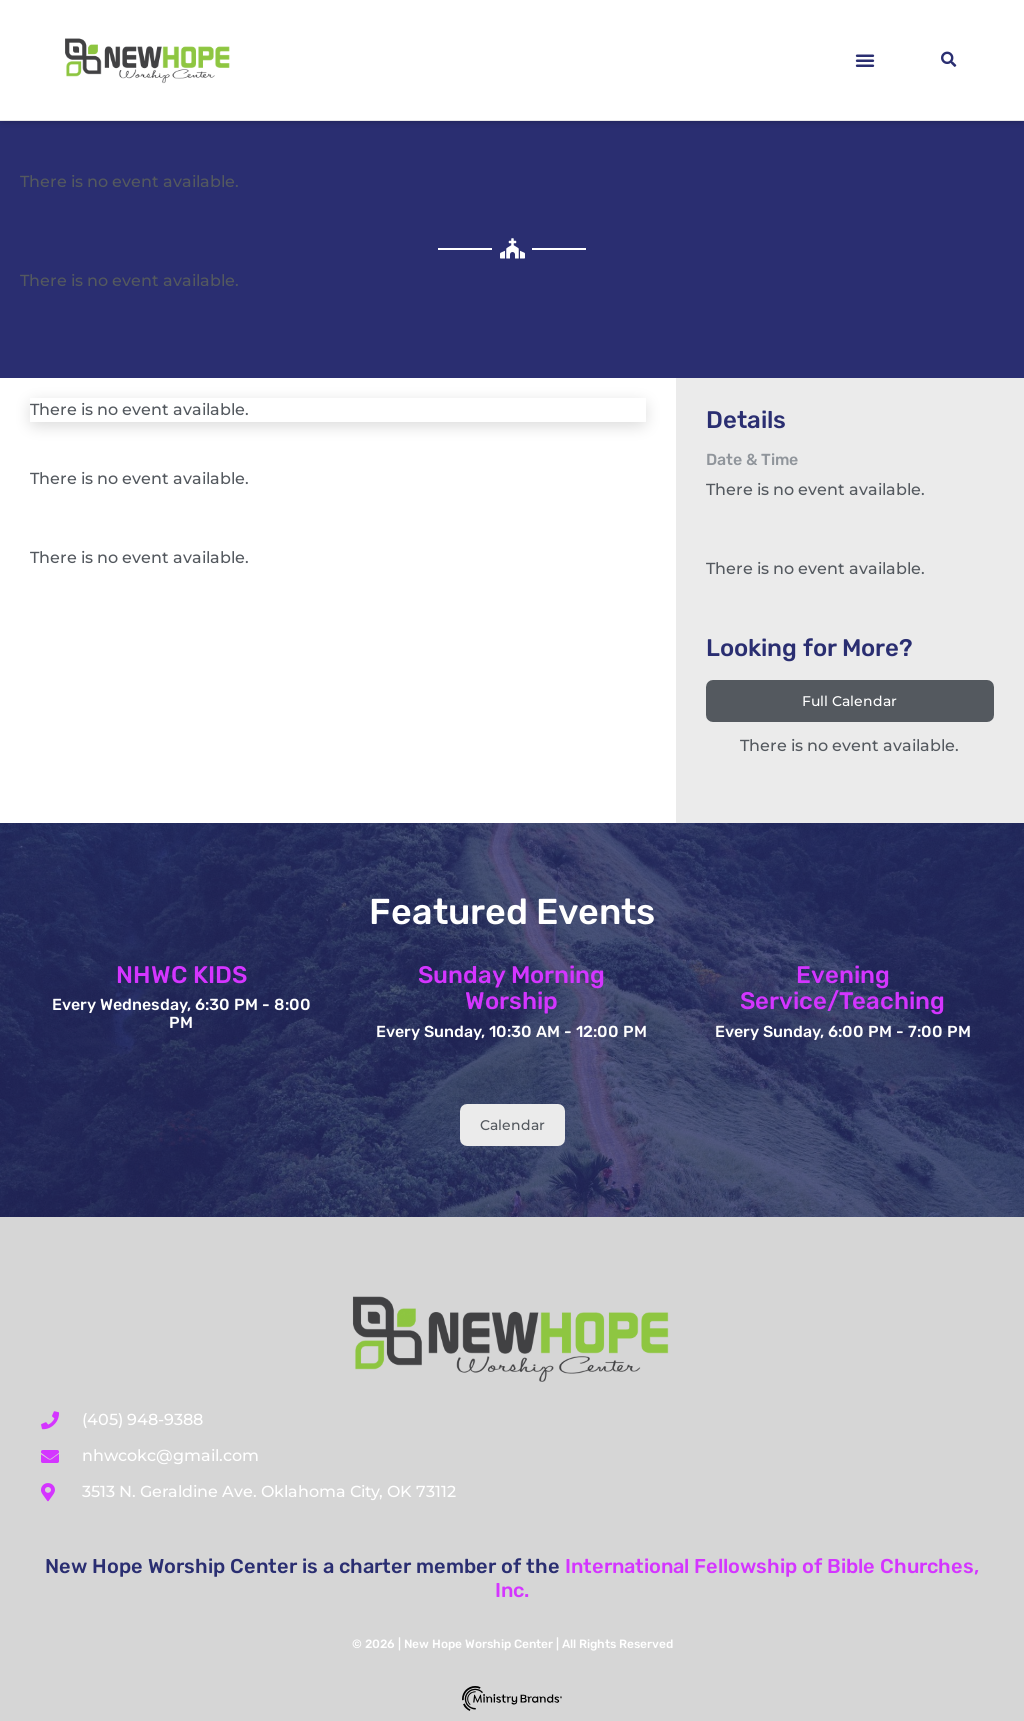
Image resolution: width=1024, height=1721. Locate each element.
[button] (865, 60)
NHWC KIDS (181, 975)
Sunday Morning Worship (511, 988)
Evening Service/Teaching (842, 988)
